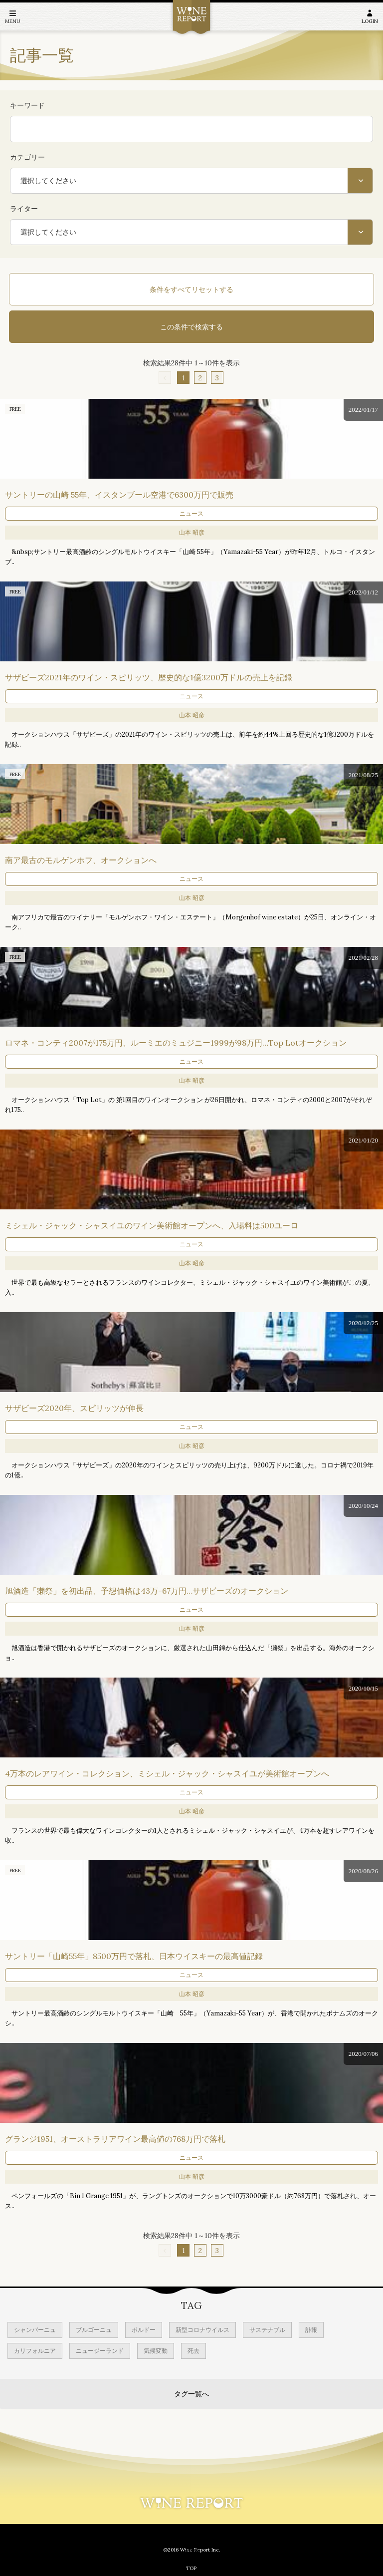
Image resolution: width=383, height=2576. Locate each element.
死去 (193, 2350)
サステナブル (267, 2329)
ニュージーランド (100, 2350)
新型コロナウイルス (202, 2329)
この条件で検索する (191, 326)
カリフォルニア (35, 2350)
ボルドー (144, 2329)
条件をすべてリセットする (191, 289)
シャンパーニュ (35, 2329)
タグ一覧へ (191, 2393)
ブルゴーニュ (94, 2329)
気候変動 (156, 2350)
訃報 (311, 2329)
